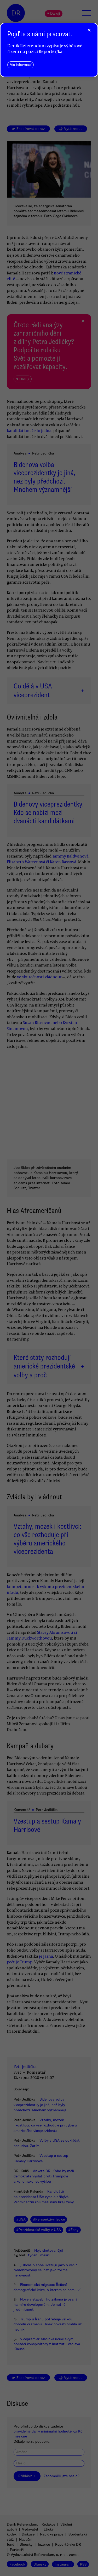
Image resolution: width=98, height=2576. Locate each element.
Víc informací (20, 64)
